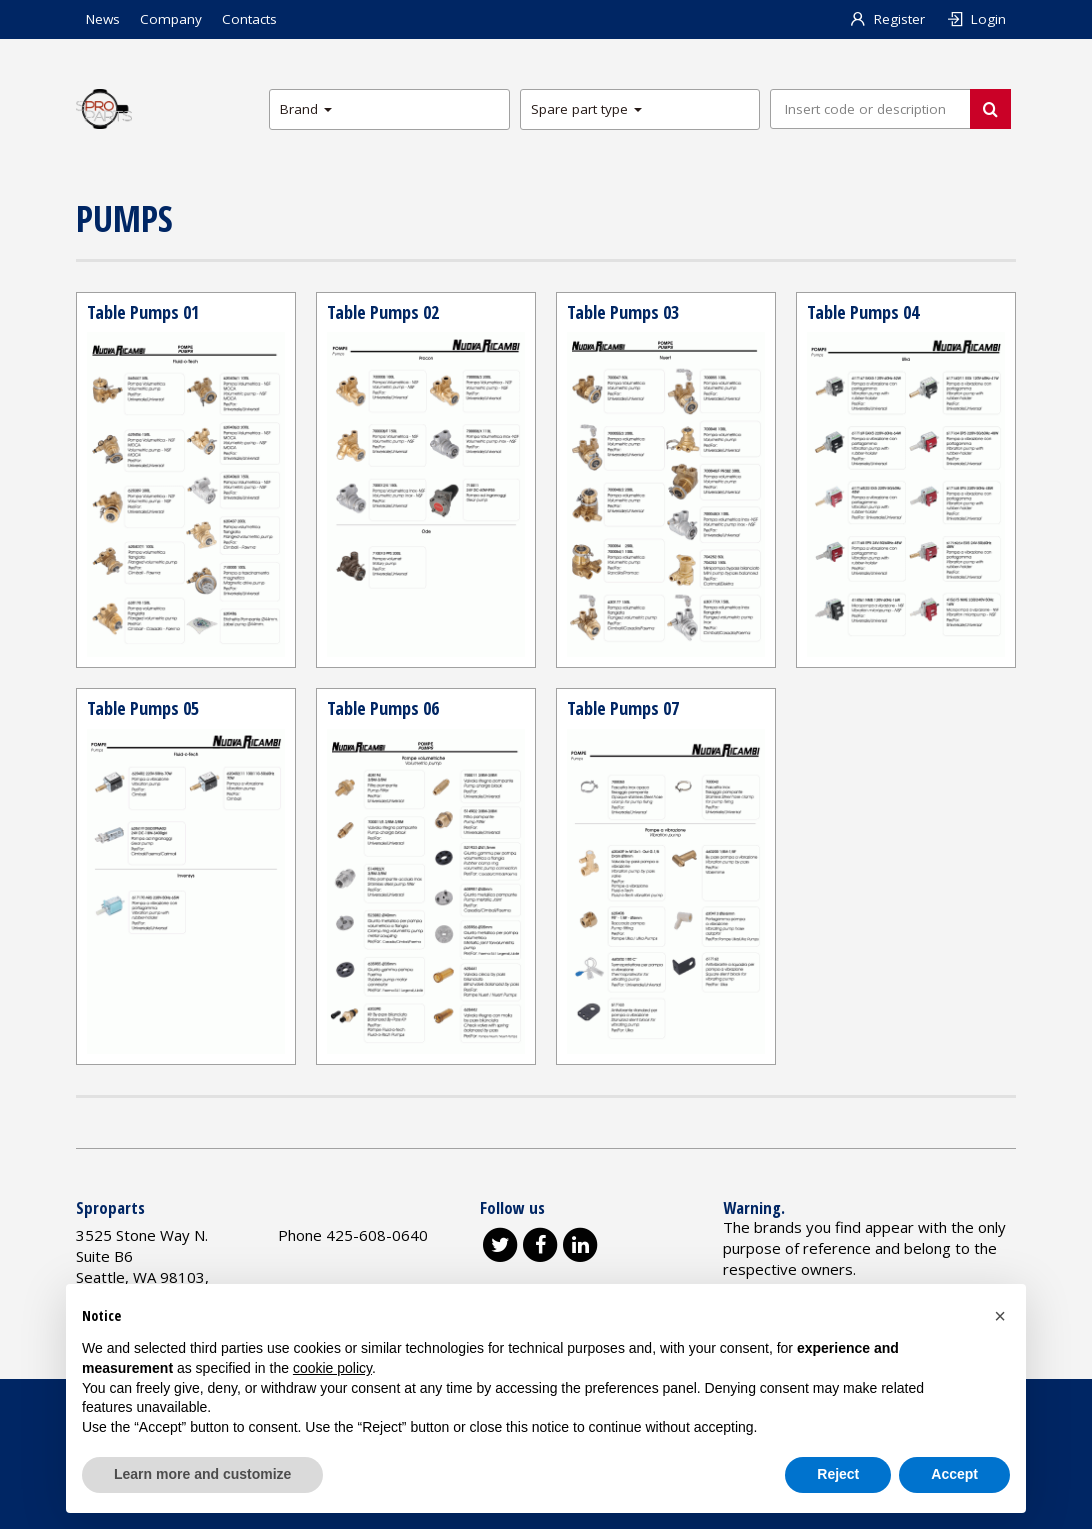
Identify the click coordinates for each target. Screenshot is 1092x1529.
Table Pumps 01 (143, 312)
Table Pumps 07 (623, 708)
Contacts (249, 19)
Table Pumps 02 (383, 312)
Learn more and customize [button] (202, 1474)
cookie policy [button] (332, 1368)
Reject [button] (838, 1474)
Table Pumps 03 (623, 312)
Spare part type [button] (586, 109)
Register (887, 19)
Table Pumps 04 (863, 312)
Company (171, 19)
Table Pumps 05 (143, 708)
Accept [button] (954, 1474)
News (103, 19)
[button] (1000, 1316)
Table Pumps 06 (383, 708)
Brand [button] (306, 109)
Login (975, 19)
